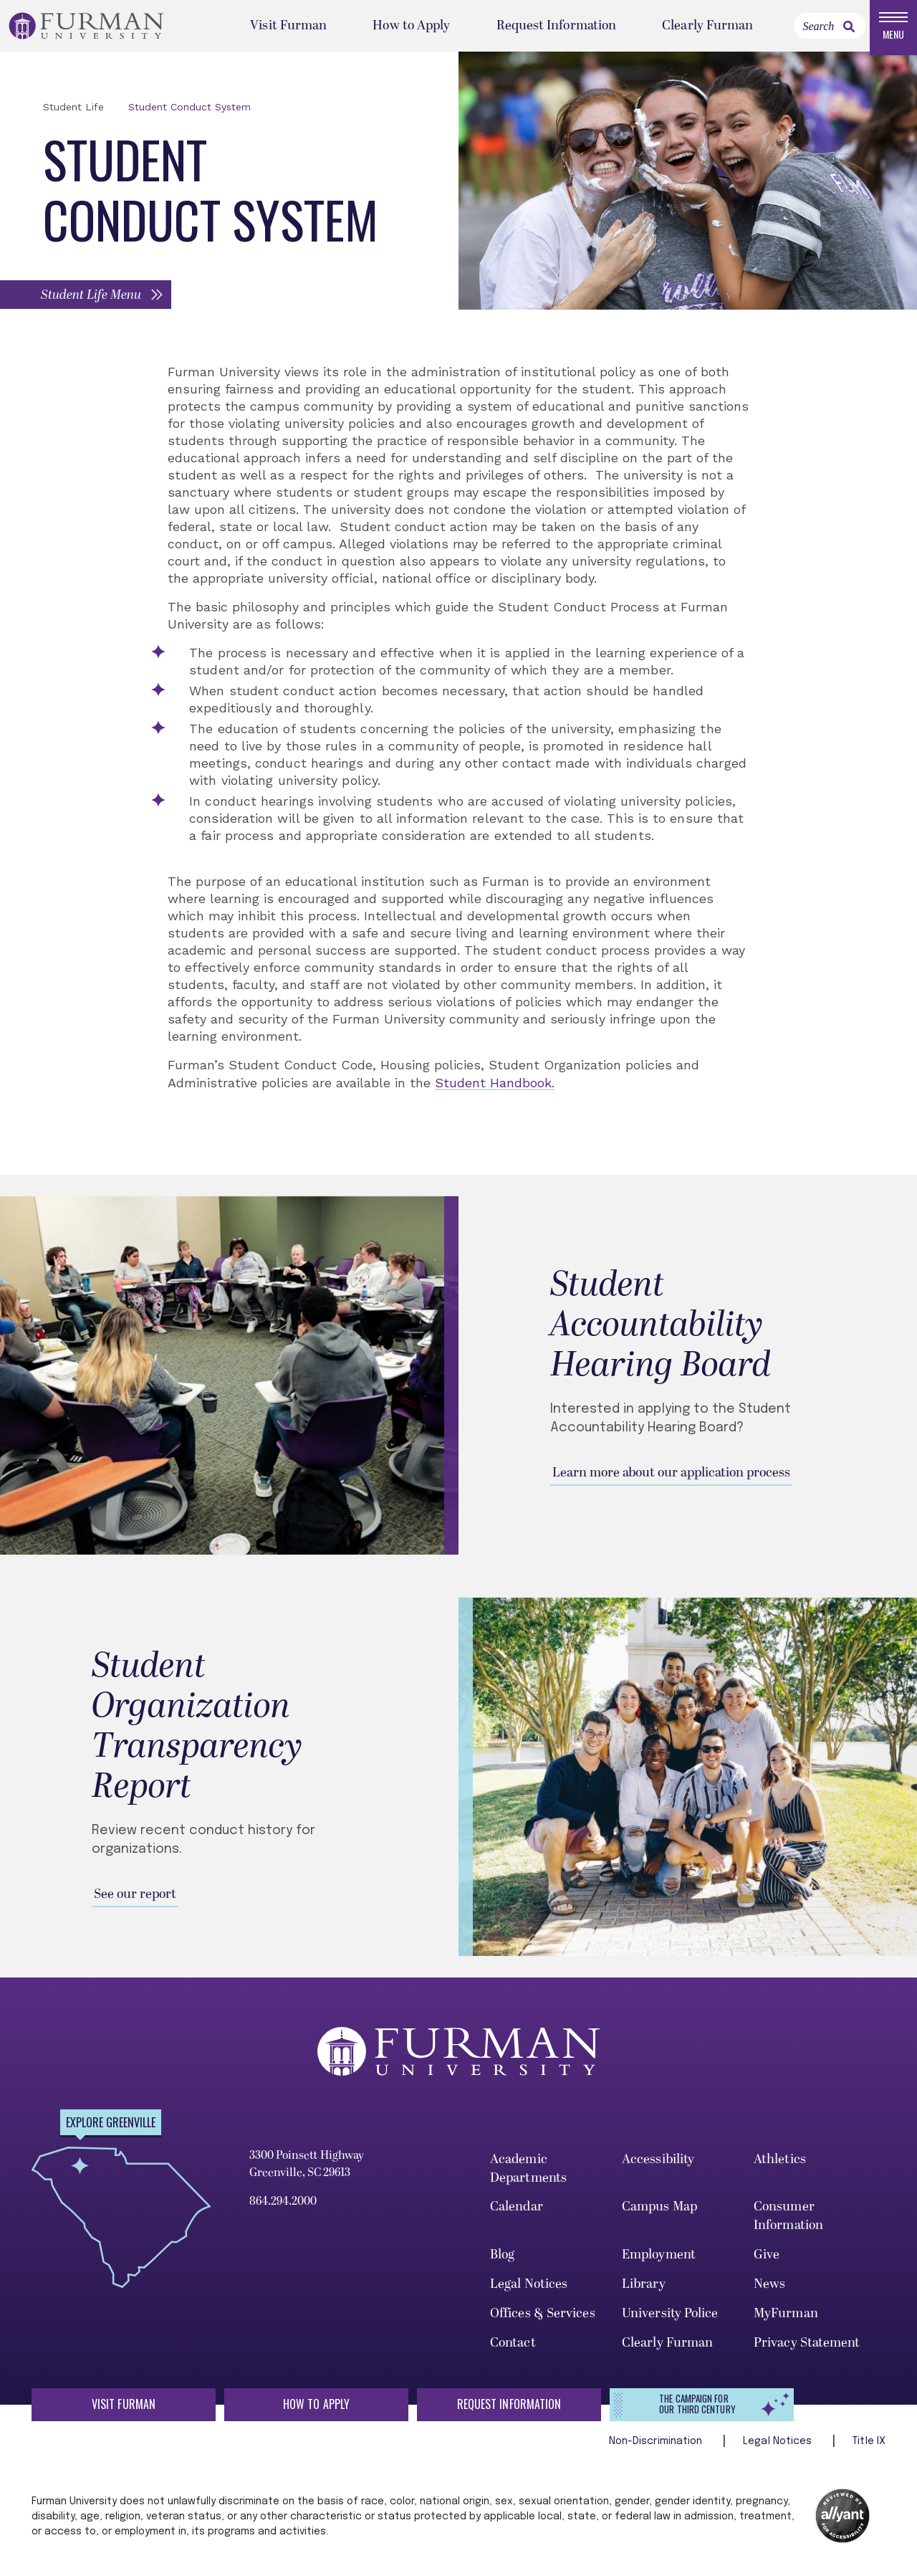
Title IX (869, 2447)
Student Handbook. (494, 1088)
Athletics (780, 2165)
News (769, 2289)
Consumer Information (788, 2222)
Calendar (516, 2213)
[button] (86, 299)
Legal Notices (528, 2289)
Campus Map (659, 2213)
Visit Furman (288, 28)
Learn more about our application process (671, 1478)
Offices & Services (542, 2319)
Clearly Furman (707, 28)
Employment (659, 2260)
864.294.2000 (283, 2206)
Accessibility (658, 2165)
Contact (513, 2348)
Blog (502, 2260)
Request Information (556, 28)
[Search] (829, 29)
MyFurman (786, 2319)
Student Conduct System (189, 112)
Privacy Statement (807, 2348)
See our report (135, 1899)
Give (766, 2260)
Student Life (73, 112)
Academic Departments (528, 2174)
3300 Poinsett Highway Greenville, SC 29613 (306, 2169)
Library (644, 2289)
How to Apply (411, 28)
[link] (849, 29)
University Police (670, 2319)
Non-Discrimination (657, 2447)
